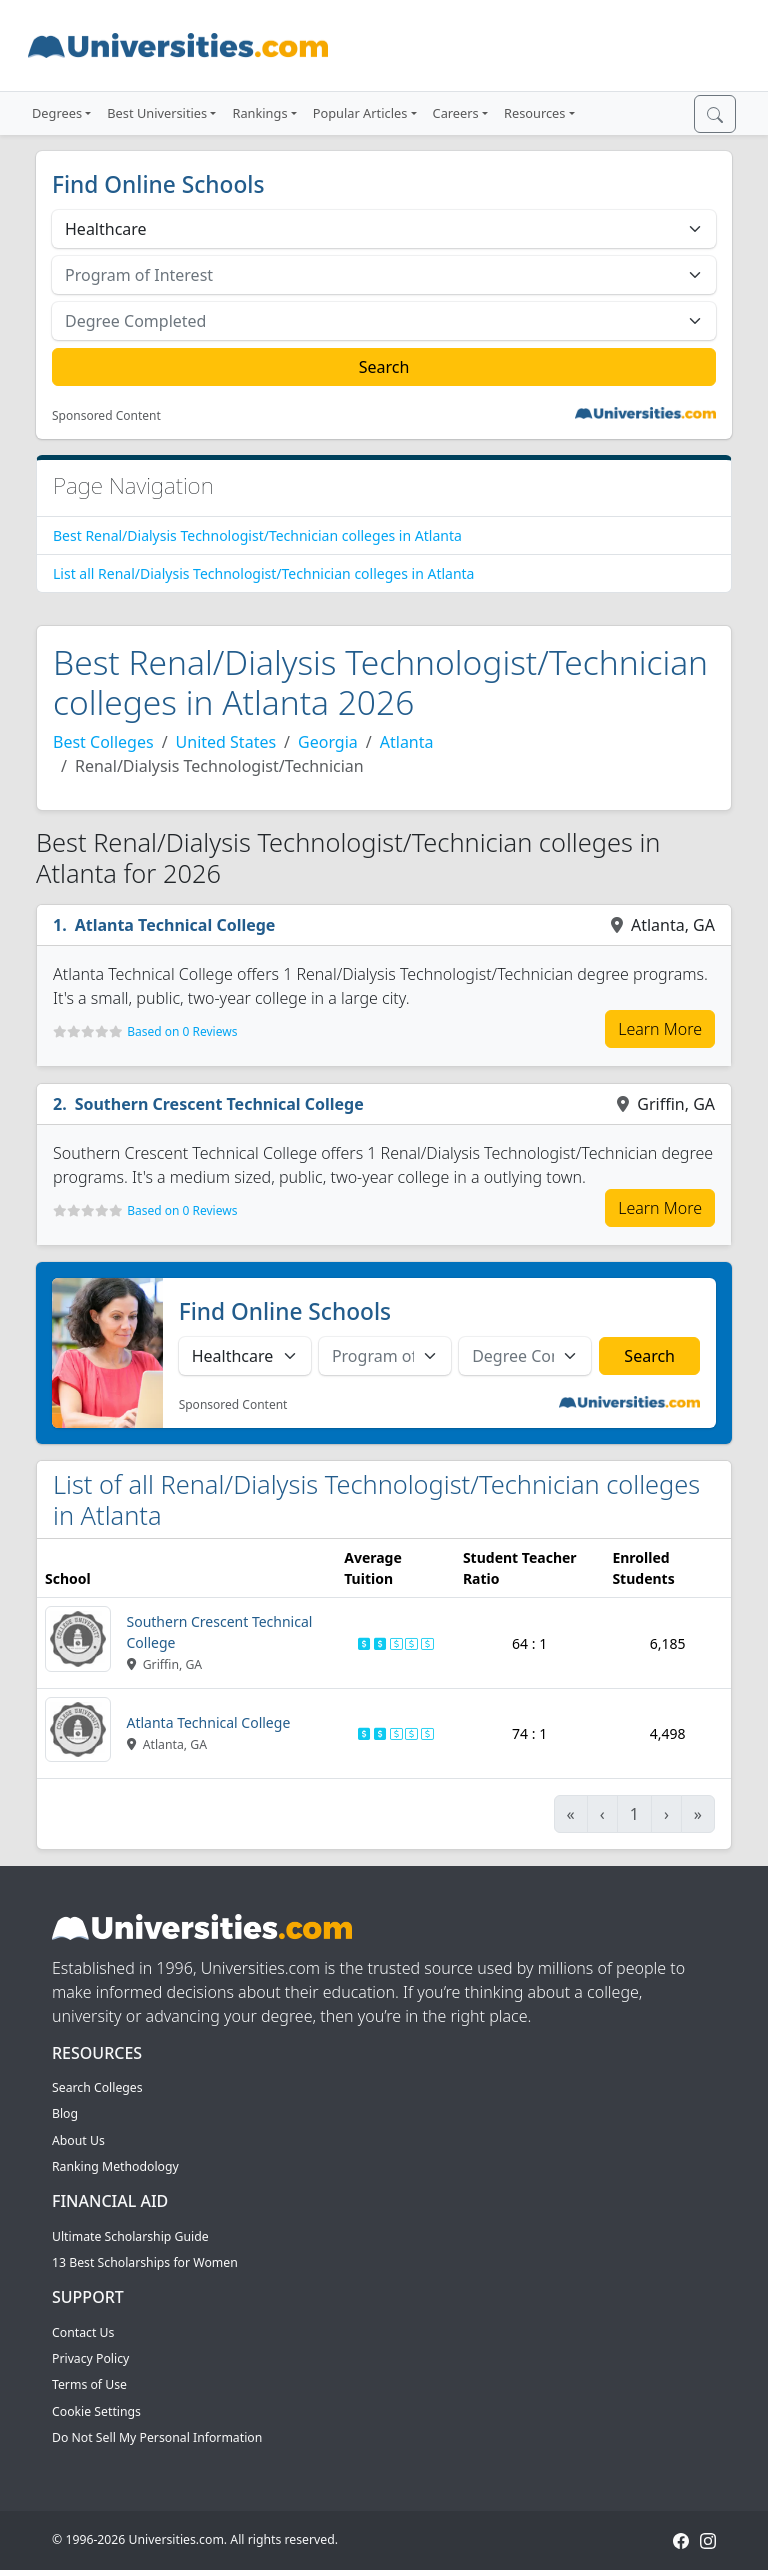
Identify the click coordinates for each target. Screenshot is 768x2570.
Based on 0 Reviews (182, 1031)
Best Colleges (103, 742)
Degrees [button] (57, 113)
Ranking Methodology (115, 2166)
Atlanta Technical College (175, 925)
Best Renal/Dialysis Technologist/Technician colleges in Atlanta (257, 535)
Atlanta (407, 742)
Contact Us (83, 2332)
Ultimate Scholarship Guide (130, 2236)
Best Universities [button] (157, 113)
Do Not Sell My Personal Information (157, 2437)
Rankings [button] (259, 113)
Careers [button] (456, 113)
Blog (65, 2113)
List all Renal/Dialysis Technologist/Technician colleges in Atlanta (263, 573)
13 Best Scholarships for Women (145, 2262)
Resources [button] (534, 113)
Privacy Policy (90, 2358)
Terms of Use (89, 2384)
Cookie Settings (96, 2411)
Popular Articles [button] (360, 113)
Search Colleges (97, 2087)
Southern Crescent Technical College (219, 1104)
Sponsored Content (106, 416)
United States (226, 742)
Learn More (660, 1029)
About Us (78, 2140)
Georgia (328, 742)
